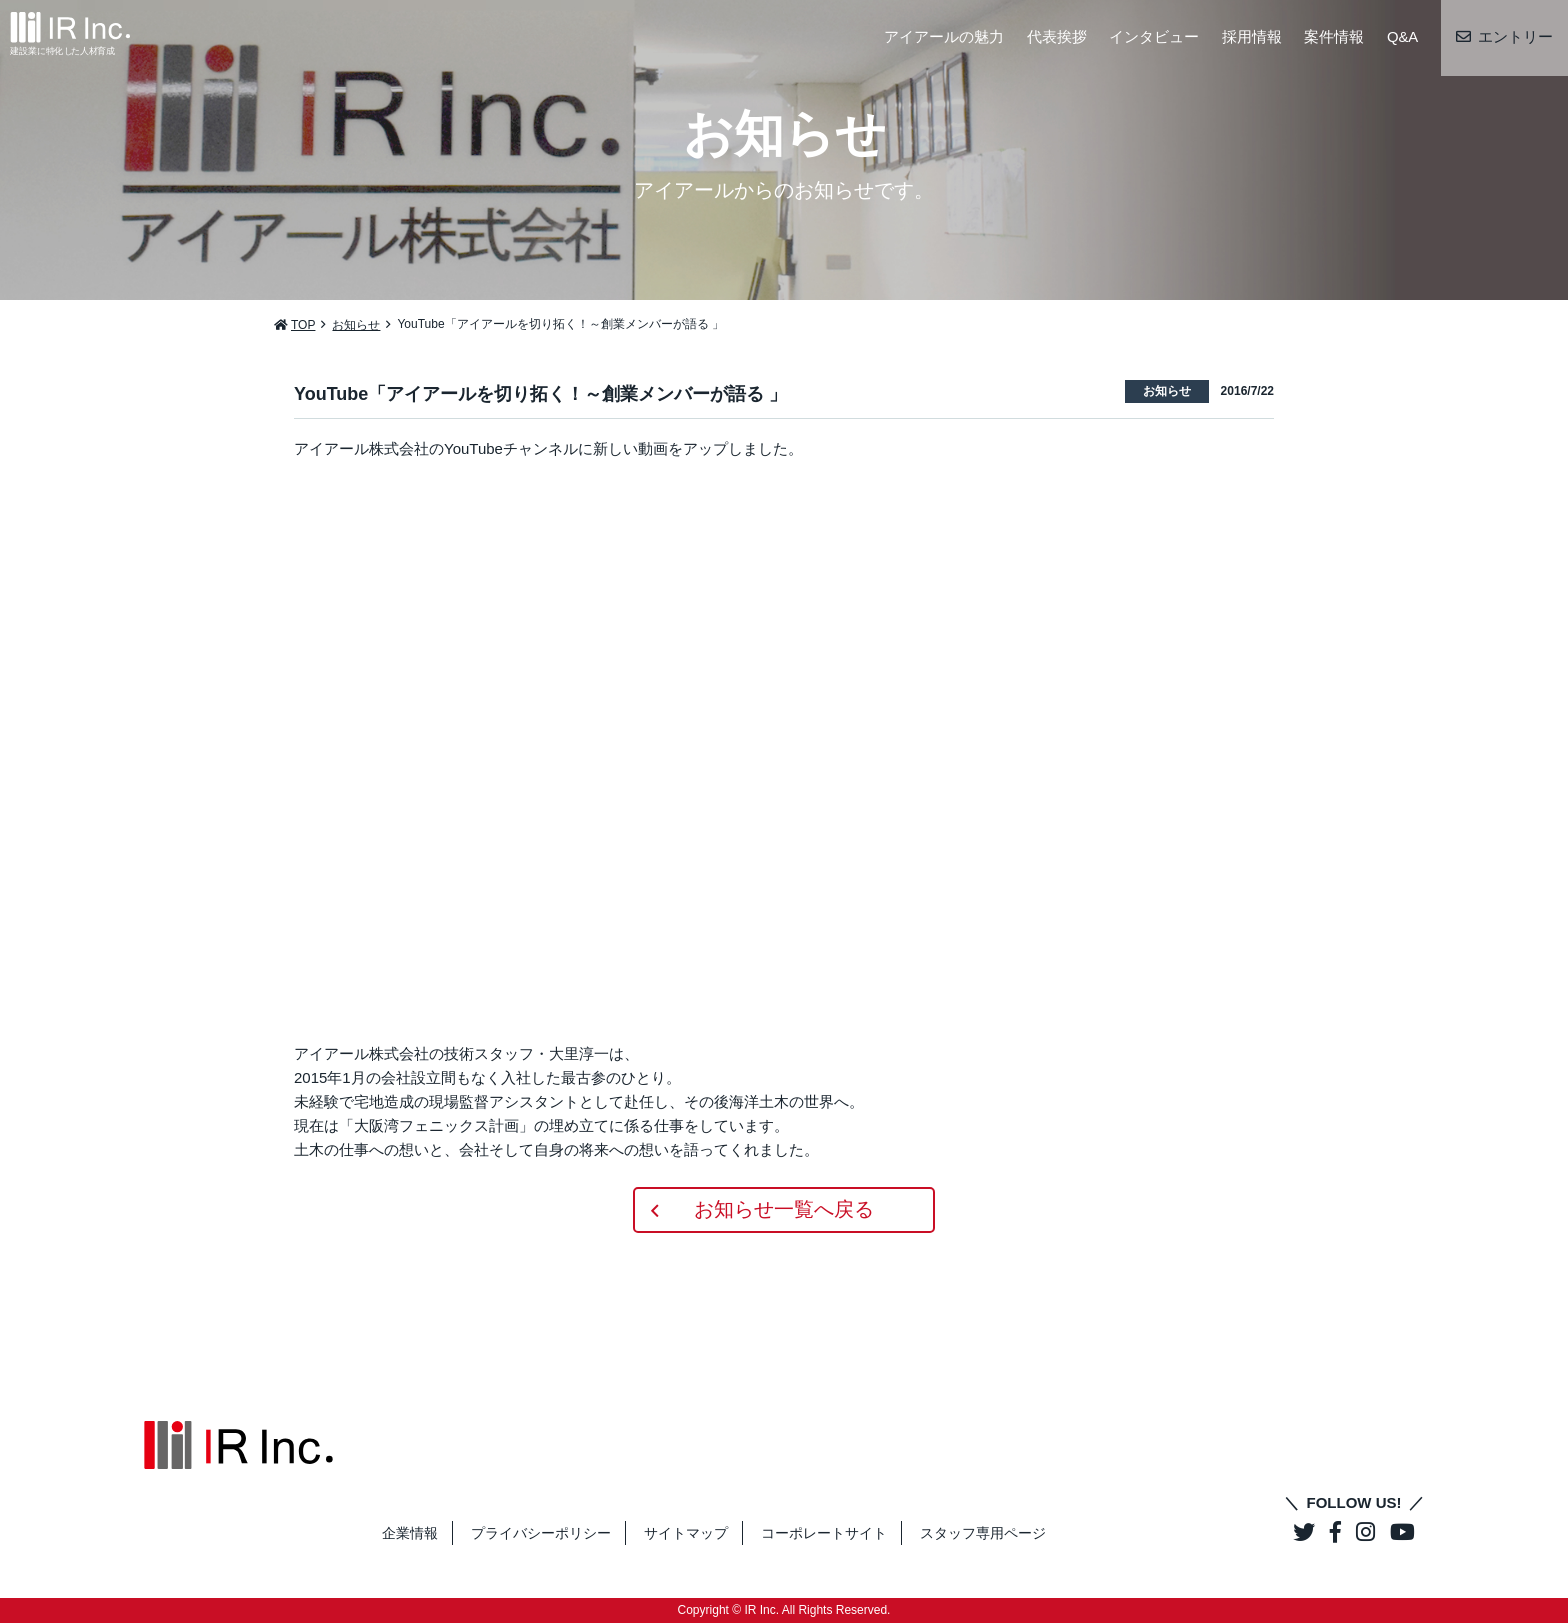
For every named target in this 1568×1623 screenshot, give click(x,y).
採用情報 (1251, 37)
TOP (303, 325)
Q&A (1402, 37)
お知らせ (356, 325)
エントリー (1515, 37)
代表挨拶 (1056, 37)
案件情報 (1334, 37)
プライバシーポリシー (541, 1533)
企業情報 (410, 1533)
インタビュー (1154, 37)
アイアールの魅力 (944, 37)
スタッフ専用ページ (983, 1533)
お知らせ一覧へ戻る (784, 1210)
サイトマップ (686, 1533)
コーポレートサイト (824, 1533)
